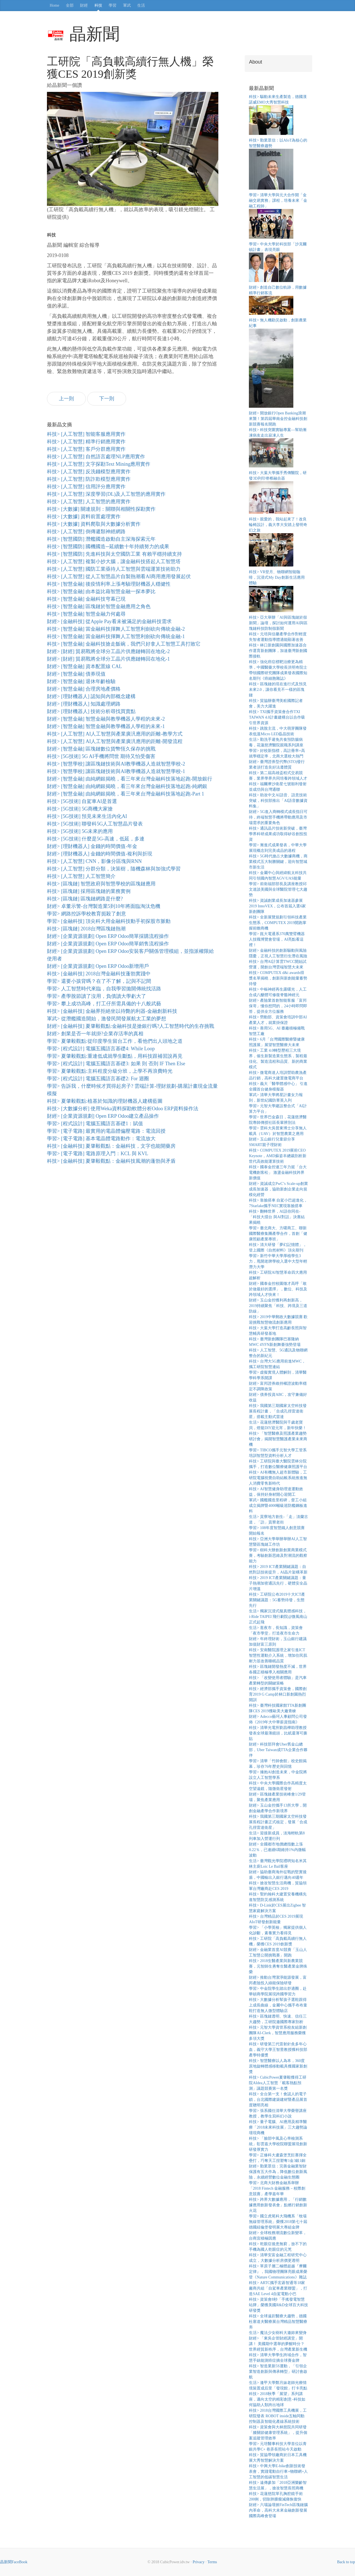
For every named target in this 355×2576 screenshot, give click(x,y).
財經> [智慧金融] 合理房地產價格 (84, 689)
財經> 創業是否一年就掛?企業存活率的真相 (95, 1033)
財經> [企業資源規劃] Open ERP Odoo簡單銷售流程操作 (108, 943)
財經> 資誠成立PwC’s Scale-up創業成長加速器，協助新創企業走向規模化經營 (278, 1189)
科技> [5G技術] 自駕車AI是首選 (82, 801)
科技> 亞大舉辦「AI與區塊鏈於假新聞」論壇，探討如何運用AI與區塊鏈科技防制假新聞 (278, 623)
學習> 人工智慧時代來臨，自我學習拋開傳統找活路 (104, 988)
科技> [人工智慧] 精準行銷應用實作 (86, 441)
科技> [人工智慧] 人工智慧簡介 (81, 876)
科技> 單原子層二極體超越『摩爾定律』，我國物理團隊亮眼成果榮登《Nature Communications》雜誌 (278, 2271)
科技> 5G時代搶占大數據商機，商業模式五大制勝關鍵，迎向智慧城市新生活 (278, 861)
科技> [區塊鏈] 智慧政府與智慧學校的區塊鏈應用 (101, 884)
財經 (84, 5)
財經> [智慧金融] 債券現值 (76, 674)
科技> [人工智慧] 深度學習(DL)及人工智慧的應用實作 (106, 494)
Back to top (346, 2562)
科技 (98, 5)
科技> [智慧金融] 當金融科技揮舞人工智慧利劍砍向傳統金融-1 (116, 636)
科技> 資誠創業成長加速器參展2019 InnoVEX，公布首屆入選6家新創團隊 (277, 906)
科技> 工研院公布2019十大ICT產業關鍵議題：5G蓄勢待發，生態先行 (277, 1600)
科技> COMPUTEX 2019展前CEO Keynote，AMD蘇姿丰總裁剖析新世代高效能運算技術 (277, 1156)
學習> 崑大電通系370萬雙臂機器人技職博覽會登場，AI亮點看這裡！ (276, 939)
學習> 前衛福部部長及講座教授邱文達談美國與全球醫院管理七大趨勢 (278, 889)
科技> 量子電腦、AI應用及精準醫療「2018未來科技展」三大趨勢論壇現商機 (278, 2127)
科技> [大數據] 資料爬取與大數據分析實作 (94, 524)
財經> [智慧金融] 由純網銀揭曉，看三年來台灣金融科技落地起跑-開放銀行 (129, 779)
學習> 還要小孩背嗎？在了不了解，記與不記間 (99, 981)
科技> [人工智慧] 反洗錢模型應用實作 (89, 471)
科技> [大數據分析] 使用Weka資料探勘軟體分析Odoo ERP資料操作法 (122, 1108)
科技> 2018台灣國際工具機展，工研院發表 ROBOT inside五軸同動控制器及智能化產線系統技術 (277, 2416)
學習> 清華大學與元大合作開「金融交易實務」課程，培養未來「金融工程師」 (278, 200)
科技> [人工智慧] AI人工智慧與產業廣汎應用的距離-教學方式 (114, 734)
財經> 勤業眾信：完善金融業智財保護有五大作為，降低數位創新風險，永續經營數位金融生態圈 (278, 2171)
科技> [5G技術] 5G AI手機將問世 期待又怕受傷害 (101, 756)
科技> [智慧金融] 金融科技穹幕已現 (86, 599)
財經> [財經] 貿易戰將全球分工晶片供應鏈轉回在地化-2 (108, 651)
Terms (212, 2562)
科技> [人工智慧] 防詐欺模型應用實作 (89, 479)
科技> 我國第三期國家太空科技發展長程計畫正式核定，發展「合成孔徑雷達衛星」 (278, 1822)
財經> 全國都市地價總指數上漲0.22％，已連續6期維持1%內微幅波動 (277, 1849)
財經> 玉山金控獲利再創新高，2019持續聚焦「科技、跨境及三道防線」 (278, 1305)
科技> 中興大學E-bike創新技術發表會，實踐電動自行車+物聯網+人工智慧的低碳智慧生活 (278, 2471)
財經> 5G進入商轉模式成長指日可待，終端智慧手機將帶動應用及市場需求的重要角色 (278, 817)
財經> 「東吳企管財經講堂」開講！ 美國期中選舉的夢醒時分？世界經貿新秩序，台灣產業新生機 (278, 2343)
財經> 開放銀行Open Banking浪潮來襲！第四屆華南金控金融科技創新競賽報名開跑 (278, 418)
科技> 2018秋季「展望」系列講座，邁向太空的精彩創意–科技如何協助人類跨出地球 (277, 2399)
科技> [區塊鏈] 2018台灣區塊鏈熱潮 (86, 928)
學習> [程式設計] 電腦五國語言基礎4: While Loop (101, 1048)
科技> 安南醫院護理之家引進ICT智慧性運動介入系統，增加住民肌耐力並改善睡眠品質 (278, 1655)
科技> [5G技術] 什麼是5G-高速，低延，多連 (95, 839)
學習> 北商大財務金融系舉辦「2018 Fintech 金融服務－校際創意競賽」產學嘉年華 (277, 2188)
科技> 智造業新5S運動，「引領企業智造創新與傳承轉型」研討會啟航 (278, 2371)
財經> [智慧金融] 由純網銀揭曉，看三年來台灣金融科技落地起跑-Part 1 (125, 794)
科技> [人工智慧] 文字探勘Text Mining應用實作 (98, 464)
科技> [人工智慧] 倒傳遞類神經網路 (86, 531)
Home (54, 5)
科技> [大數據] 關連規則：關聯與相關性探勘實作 (101, 509)
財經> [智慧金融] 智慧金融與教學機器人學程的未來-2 (106, 719)
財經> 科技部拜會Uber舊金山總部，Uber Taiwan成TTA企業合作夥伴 (278, 1749)
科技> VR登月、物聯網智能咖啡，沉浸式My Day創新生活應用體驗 (276, 577)
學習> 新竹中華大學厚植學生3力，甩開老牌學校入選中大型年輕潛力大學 (278, 1261)
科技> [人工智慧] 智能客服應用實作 (86, 434)
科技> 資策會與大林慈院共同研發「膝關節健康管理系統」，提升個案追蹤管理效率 (278, 2432)
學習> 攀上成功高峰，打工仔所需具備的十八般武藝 (104, 1003)
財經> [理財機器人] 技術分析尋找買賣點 (91, 711)
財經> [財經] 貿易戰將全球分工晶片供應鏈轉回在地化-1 (108, 659)
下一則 (106, 398)
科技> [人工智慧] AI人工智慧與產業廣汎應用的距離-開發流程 (114, 741)
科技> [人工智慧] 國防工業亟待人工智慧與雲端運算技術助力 (114, 569)
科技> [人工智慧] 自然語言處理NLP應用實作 (96, 456)
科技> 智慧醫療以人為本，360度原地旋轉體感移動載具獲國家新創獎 (278, 2066)
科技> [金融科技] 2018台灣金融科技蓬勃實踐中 (99, 973)
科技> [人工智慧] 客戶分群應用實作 (86, 449)
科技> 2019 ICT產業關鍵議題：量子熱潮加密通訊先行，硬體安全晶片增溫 (278, 1583)
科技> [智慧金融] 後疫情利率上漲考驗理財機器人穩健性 (109, 584)
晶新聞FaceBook (14, 2562)
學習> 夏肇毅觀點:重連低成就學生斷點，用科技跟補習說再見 (114, 1056)
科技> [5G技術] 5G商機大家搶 (80, 809)
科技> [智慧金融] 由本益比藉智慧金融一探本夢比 (101, 591)
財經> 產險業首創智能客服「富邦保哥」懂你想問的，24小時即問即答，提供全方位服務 (278, 1006)
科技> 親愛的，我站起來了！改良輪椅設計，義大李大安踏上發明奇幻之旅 (278, 524)
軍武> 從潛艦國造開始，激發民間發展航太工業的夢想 (106, 1018)
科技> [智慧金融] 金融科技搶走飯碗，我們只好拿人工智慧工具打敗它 (124, 644)
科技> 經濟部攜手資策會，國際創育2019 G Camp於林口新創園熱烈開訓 (277, 1694)
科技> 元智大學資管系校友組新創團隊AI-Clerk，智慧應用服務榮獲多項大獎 (277, 2033)
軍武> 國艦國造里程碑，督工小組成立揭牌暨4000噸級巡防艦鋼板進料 (278, 1505)
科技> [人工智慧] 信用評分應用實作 (86, 486)
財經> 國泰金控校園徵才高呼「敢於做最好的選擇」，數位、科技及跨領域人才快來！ (278, 1289)
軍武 (127, 5)
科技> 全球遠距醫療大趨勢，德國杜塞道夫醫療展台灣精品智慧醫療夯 (278, 2321)
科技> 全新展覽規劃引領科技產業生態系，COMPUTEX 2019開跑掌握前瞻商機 (277, 922)
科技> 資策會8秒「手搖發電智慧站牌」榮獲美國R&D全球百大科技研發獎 (278, 2305)
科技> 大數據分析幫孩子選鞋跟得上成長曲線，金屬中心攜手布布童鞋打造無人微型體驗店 (278, 2005)
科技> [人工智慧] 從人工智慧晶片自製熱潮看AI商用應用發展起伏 (119, 576)
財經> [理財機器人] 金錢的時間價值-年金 (92, 846)
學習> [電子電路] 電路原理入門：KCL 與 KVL (97, 1153)
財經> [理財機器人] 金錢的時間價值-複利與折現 (99, 854)
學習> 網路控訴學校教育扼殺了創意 (86, 913)
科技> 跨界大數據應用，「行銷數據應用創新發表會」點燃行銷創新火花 (278, 2205)
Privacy (198, 2562)
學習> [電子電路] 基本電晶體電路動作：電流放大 (101, 1138)
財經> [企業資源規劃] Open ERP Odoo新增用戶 (98, 966)
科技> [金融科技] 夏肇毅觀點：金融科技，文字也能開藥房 (111, 1146)
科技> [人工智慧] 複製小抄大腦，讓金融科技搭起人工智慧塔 (114, 561)
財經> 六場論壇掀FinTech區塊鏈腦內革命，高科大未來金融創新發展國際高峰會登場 (278, 2510)
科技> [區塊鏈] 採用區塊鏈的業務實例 (89, 891)
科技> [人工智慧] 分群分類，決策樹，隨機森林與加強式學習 (114, 869)
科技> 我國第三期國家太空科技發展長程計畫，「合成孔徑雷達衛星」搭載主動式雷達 (277, 1411)
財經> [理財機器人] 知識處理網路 (84, 704)
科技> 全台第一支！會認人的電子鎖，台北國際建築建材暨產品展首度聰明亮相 (278, 2099)
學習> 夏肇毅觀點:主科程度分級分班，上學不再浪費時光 (109, 1071)
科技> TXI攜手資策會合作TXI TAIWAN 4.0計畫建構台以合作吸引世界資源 (277, 717)
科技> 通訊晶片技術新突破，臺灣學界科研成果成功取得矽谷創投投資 (278, 834)
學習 (112, 5)
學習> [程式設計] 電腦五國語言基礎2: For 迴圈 (98, 1078)
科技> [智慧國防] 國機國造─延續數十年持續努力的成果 (108, 546)
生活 (141, 5)
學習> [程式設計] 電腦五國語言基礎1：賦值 (95, 1123)
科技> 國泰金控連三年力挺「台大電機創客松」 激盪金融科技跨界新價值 (277, 1172)
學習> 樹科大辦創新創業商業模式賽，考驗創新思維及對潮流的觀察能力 (278, 1555)
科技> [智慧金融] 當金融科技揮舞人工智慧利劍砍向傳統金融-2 (116, 629)
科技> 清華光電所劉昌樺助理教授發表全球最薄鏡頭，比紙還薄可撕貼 (278, 1733)
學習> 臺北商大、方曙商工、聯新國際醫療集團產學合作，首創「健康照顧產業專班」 (278, 1233)
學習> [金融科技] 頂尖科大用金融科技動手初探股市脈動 (109, 921)
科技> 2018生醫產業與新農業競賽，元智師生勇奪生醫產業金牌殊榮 (278, 1966)
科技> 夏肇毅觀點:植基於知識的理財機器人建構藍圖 (104, 1101)
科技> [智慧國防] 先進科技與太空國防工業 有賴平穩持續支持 (114, 554)
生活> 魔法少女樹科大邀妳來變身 (277, 2333)
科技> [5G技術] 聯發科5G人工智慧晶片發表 (95, 824)
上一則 (66, 398)
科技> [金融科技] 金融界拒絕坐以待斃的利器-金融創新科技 (112, 1011)
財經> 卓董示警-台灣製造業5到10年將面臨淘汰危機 (103, 906)
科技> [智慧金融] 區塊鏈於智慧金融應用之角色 (99, 606)
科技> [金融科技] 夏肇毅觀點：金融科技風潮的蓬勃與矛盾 (111, 1161)
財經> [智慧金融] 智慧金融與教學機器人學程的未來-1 (106, 726)
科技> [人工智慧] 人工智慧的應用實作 (89, 501)
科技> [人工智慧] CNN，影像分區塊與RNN (94, 861)
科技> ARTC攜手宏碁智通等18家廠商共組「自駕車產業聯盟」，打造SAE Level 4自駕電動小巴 (278, 2288)
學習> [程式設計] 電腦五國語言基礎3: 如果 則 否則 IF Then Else (116, 1063)
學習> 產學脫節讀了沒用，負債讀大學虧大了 (96, 996)
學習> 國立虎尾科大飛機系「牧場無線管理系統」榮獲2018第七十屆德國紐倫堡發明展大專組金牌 (278, 2221)
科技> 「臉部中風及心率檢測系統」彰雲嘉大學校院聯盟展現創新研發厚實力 (278, 2144)
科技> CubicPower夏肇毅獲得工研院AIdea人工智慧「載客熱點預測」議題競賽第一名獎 (277, 2083)
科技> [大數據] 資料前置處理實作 (84, 516)
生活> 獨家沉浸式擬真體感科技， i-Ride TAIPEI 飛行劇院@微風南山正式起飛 (278, 1616)
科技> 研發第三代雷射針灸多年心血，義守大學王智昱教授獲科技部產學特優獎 (278, 2049)
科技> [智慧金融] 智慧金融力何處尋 (86, 614)
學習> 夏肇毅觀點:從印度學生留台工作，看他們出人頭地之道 (114, 1041)
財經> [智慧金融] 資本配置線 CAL (84, 666)
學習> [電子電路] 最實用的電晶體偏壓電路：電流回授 (106, 1131)
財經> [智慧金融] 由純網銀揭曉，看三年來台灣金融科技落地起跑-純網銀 (127, 786)
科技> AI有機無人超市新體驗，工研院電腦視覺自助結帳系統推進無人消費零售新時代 (278, 1477)
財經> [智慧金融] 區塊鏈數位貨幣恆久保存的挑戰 (101, 749)
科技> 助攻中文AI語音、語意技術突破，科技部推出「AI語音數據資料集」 (278, 800)
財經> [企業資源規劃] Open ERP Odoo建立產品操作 (103, 1116)
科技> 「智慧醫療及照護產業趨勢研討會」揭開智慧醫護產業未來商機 (278, 1439)
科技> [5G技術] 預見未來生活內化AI (87, 816)
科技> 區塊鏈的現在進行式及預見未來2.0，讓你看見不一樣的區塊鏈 (277, 689)
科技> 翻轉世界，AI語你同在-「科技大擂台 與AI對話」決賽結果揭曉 (276, 1217)
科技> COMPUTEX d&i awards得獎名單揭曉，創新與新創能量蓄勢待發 (278, 978)
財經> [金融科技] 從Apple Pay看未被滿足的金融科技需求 (109, 621)
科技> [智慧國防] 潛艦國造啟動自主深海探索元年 (101, 539)
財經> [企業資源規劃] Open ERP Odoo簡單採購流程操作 (108, 936)
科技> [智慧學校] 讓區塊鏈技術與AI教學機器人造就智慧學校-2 (116, 764)
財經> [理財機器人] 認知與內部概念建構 (91, 696)
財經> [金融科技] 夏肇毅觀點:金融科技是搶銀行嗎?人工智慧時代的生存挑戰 (130, 1026)
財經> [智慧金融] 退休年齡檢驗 (81, 681)
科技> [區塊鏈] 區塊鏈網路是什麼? (85, 899)
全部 (70, 5)
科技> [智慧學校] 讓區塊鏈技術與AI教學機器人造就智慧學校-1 (116, 771)
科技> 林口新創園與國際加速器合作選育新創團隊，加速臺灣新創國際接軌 (278, 650)
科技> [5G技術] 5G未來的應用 (80, 831)
